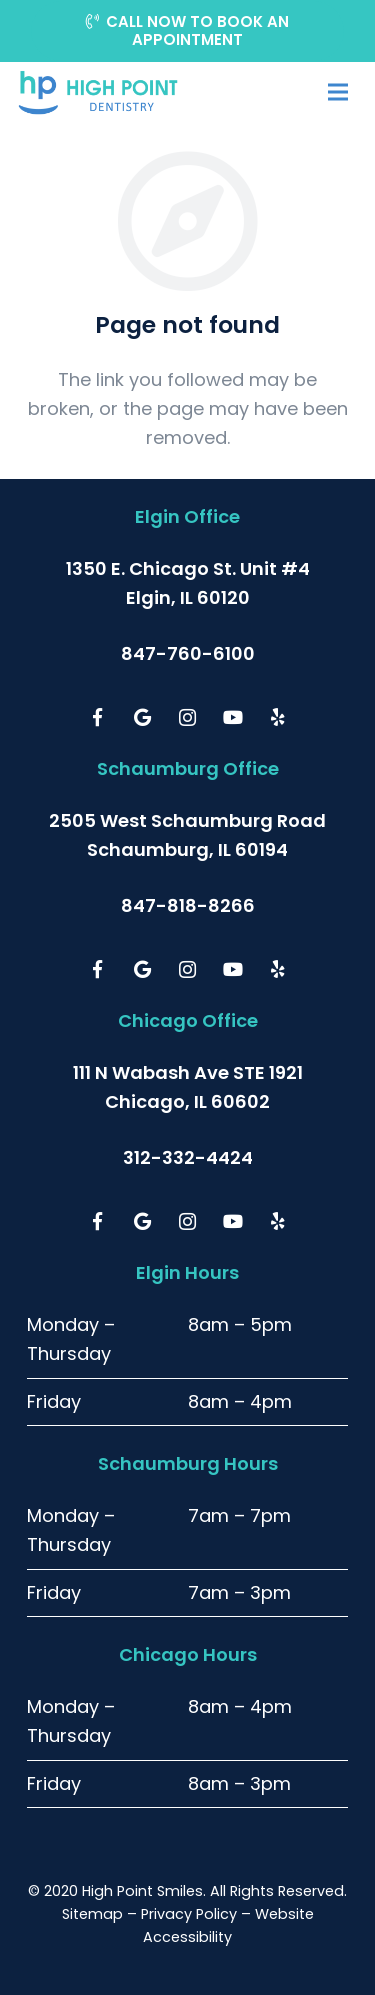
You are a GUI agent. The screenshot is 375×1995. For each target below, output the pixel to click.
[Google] (142, 717)
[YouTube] (232, 717)
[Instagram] (187, 717)
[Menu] (338, 92)
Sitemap (92, 1914)
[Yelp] (277, 717)
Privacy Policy (189, 1914)
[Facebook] (97, 717)
